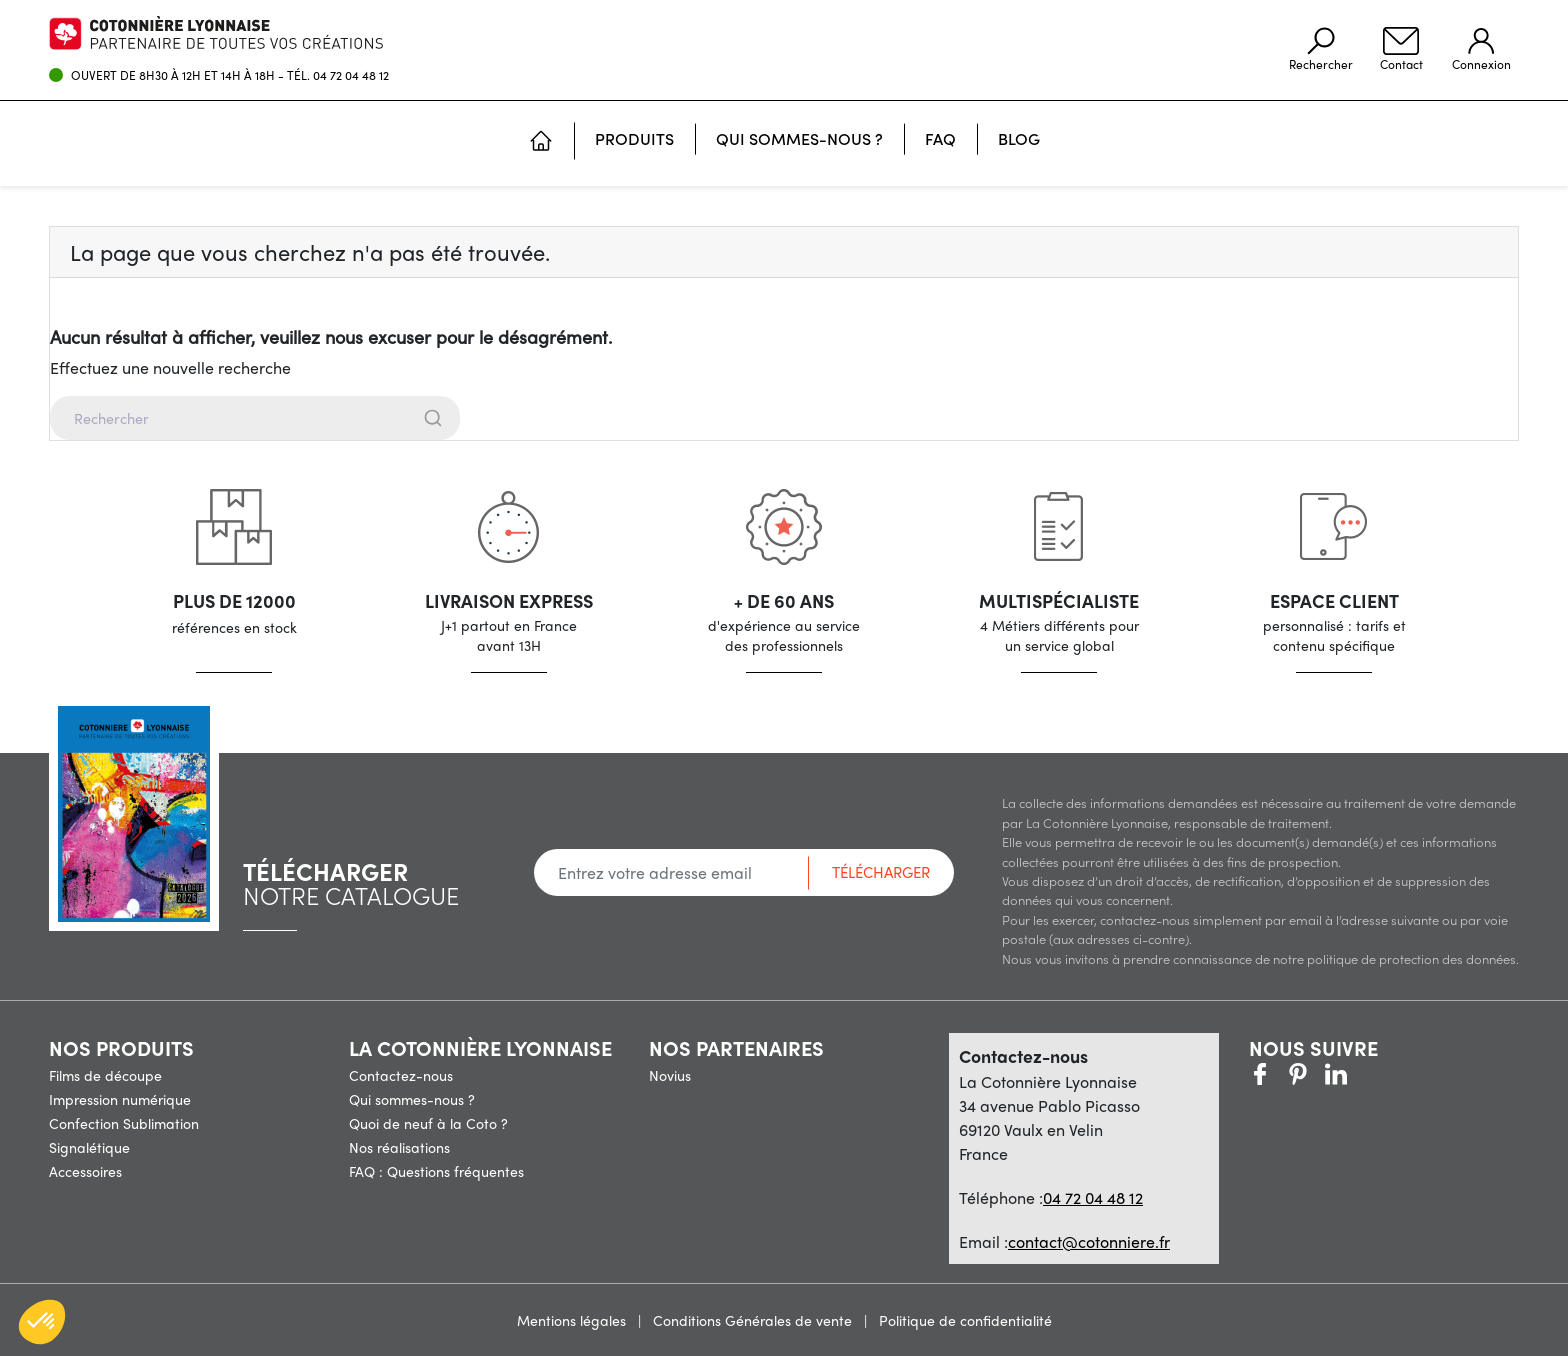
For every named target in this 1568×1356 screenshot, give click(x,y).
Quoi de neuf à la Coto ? (428, 1123)
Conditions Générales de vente (754, 1320)
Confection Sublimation (124, 1123)
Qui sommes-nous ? (412, 1099)
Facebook (1260, 1074)
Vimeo (1336, 1074)
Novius (670, 1075)
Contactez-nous (401, 1075)
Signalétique (89, 1147)
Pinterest (1298, 1074)
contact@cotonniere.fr (1089, 1241)
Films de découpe (105, 1075)
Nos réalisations (399, 1147)
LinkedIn (1374, 1074)
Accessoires (85, 1171)
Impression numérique (120, 1099)
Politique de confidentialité (965, 1320)
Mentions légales (573, 1320)
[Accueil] (541, 143)
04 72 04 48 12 (351, 75)
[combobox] (784, 418)
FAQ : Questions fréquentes (436, 1171)
